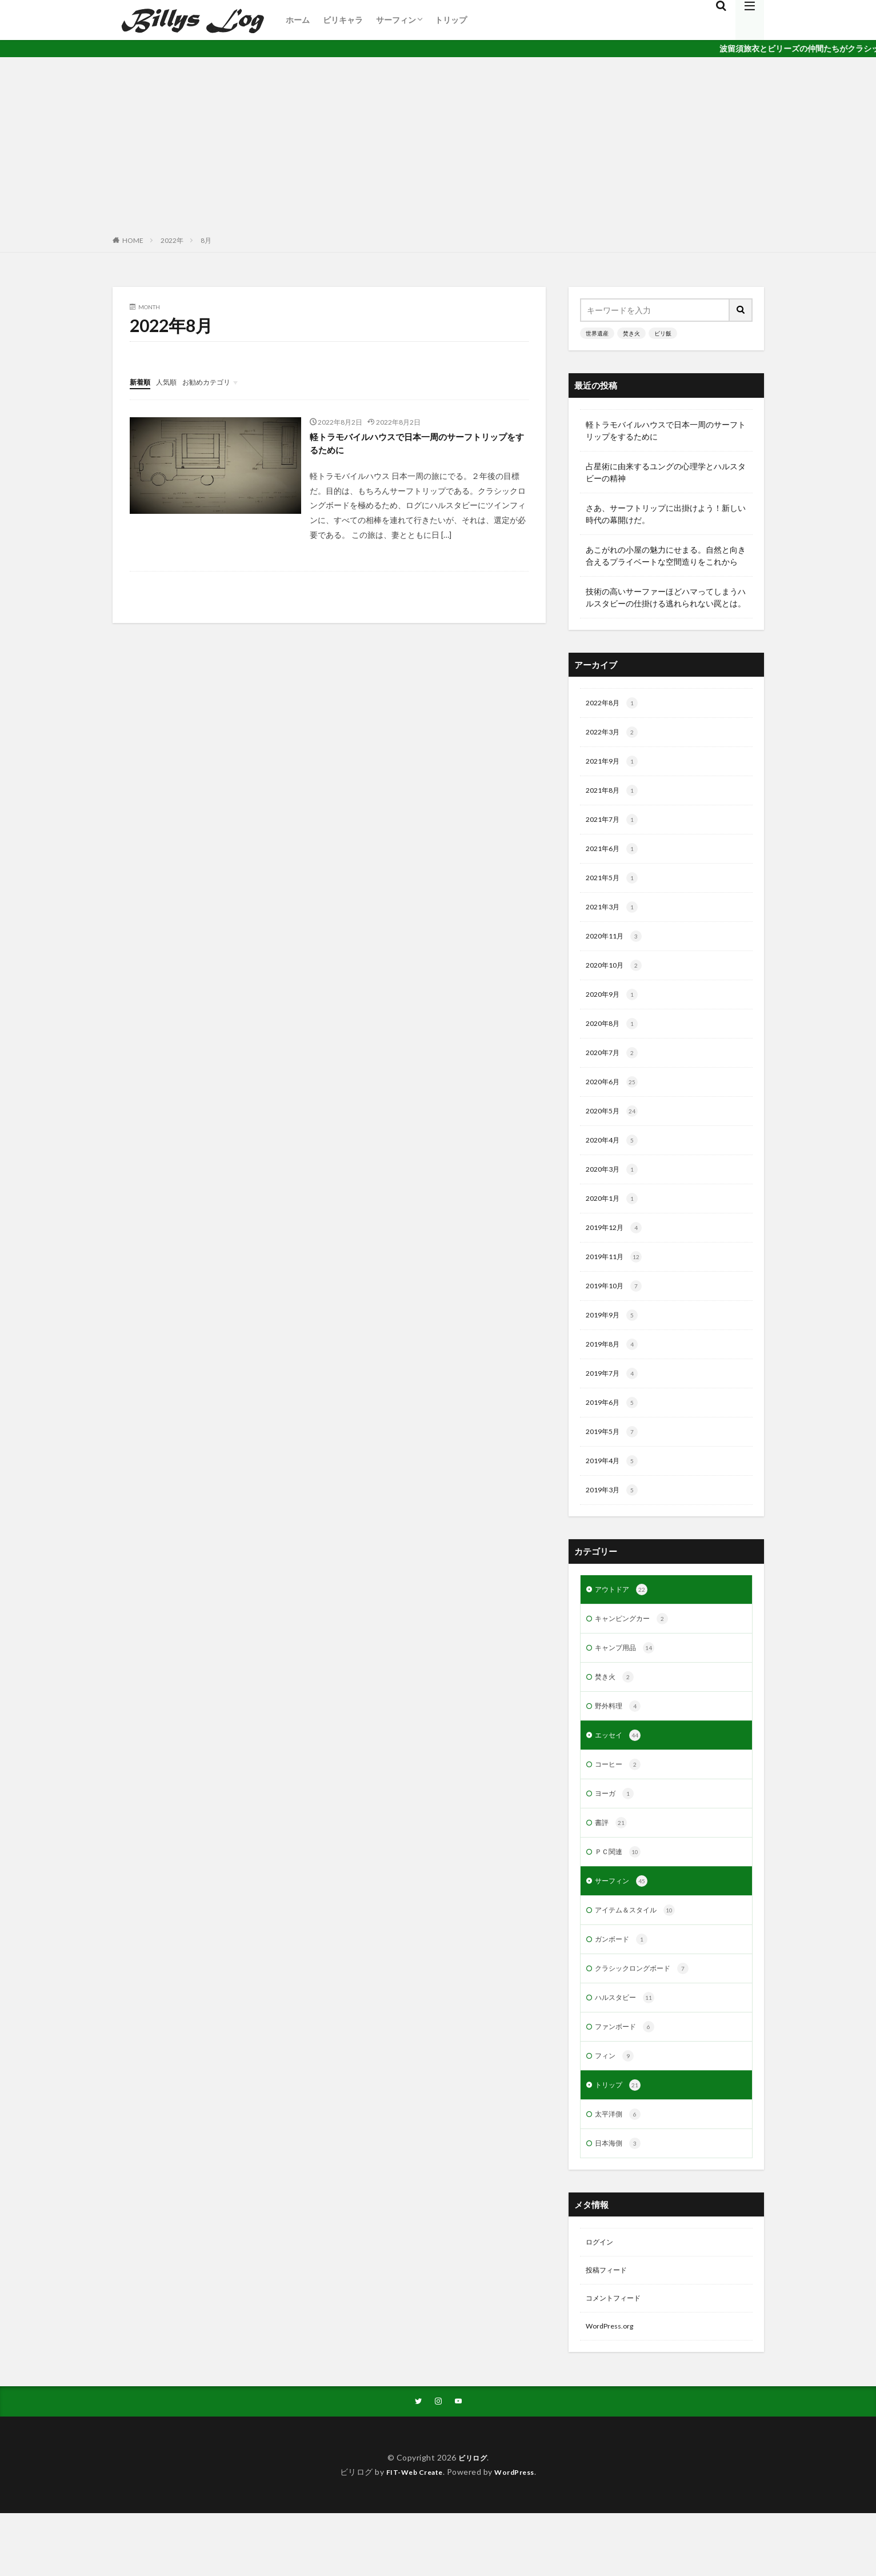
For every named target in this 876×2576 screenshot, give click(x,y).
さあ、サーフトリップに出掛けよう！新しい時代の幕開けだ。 (666, 514)
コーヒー (620, 1804)
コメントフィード (618, 2357)
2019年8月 (614, 1370)
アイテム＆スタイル (640, 1956)
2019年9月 (614, 1340)
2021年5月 (614, 886)
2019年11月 (617, 1279)
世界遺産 (597, 333)
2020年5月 (614, 1128)
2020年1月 (614, 1219)
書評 (612, 1865)
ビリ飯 (662, 333)
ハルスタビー (628, 2046)
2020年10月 (617, 977)
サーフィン (396, 20)
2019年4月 (614, 1491)
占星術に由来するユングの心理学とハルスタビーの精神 (666, 472)
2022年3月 (614, 734)
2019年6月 (614, 1431)
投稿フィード (610, 2328)
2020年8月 (614, 1037)
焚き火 (631, 333)
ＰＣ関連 (620, 1895)
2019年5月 (614, 1461)
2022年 (172, 240)
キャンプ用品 (628, 1683)
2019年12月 (617, 1249)
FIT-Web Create (411, 2534)
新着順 (142, 381)
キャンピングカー (636, 1653)
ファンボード (628, 2077)
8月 (206, 240)
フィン (616, 2107)
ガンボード (624, 1986)
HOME (132, 240)
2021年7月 (614, 825)
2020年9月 (614, 1007)
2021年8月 (614, 795)
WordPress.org (613, 2387)
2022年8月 (614, 704)
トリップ (451, 20)
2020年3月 (614, 1189)
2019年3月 (614, 1522)
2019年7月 (614, 1401)
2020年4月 (614, 1158)
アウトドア (624, 1622)
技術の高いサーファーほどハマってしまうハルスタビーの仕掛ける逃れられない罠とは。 (666, 597)
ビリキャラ (343, 20)
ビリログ (472, 2520)
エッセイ (620, 1774)
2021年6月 (614, 855)
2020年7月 (614, 1067)
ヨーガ (616, 1834)
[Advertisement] (438, 143)
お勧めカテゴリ (217, 381)
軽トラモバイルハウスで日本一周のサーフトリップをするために (418, 445)
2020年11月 (617, 946)
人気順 (171, 381)
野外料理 (620, 1744)
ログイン (602, 2298)
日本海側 (620, 2198)
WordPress (519, 2534)
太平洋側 (620, 2168)
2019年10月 (617, 1310)
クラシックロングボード (648, 2016)
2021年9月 (614, 764)
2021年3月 (614, 916)
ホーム (298, 20)
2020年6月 (614, 1098)
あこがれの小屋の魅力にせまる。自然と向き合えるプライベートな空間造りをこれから (666, 555)
